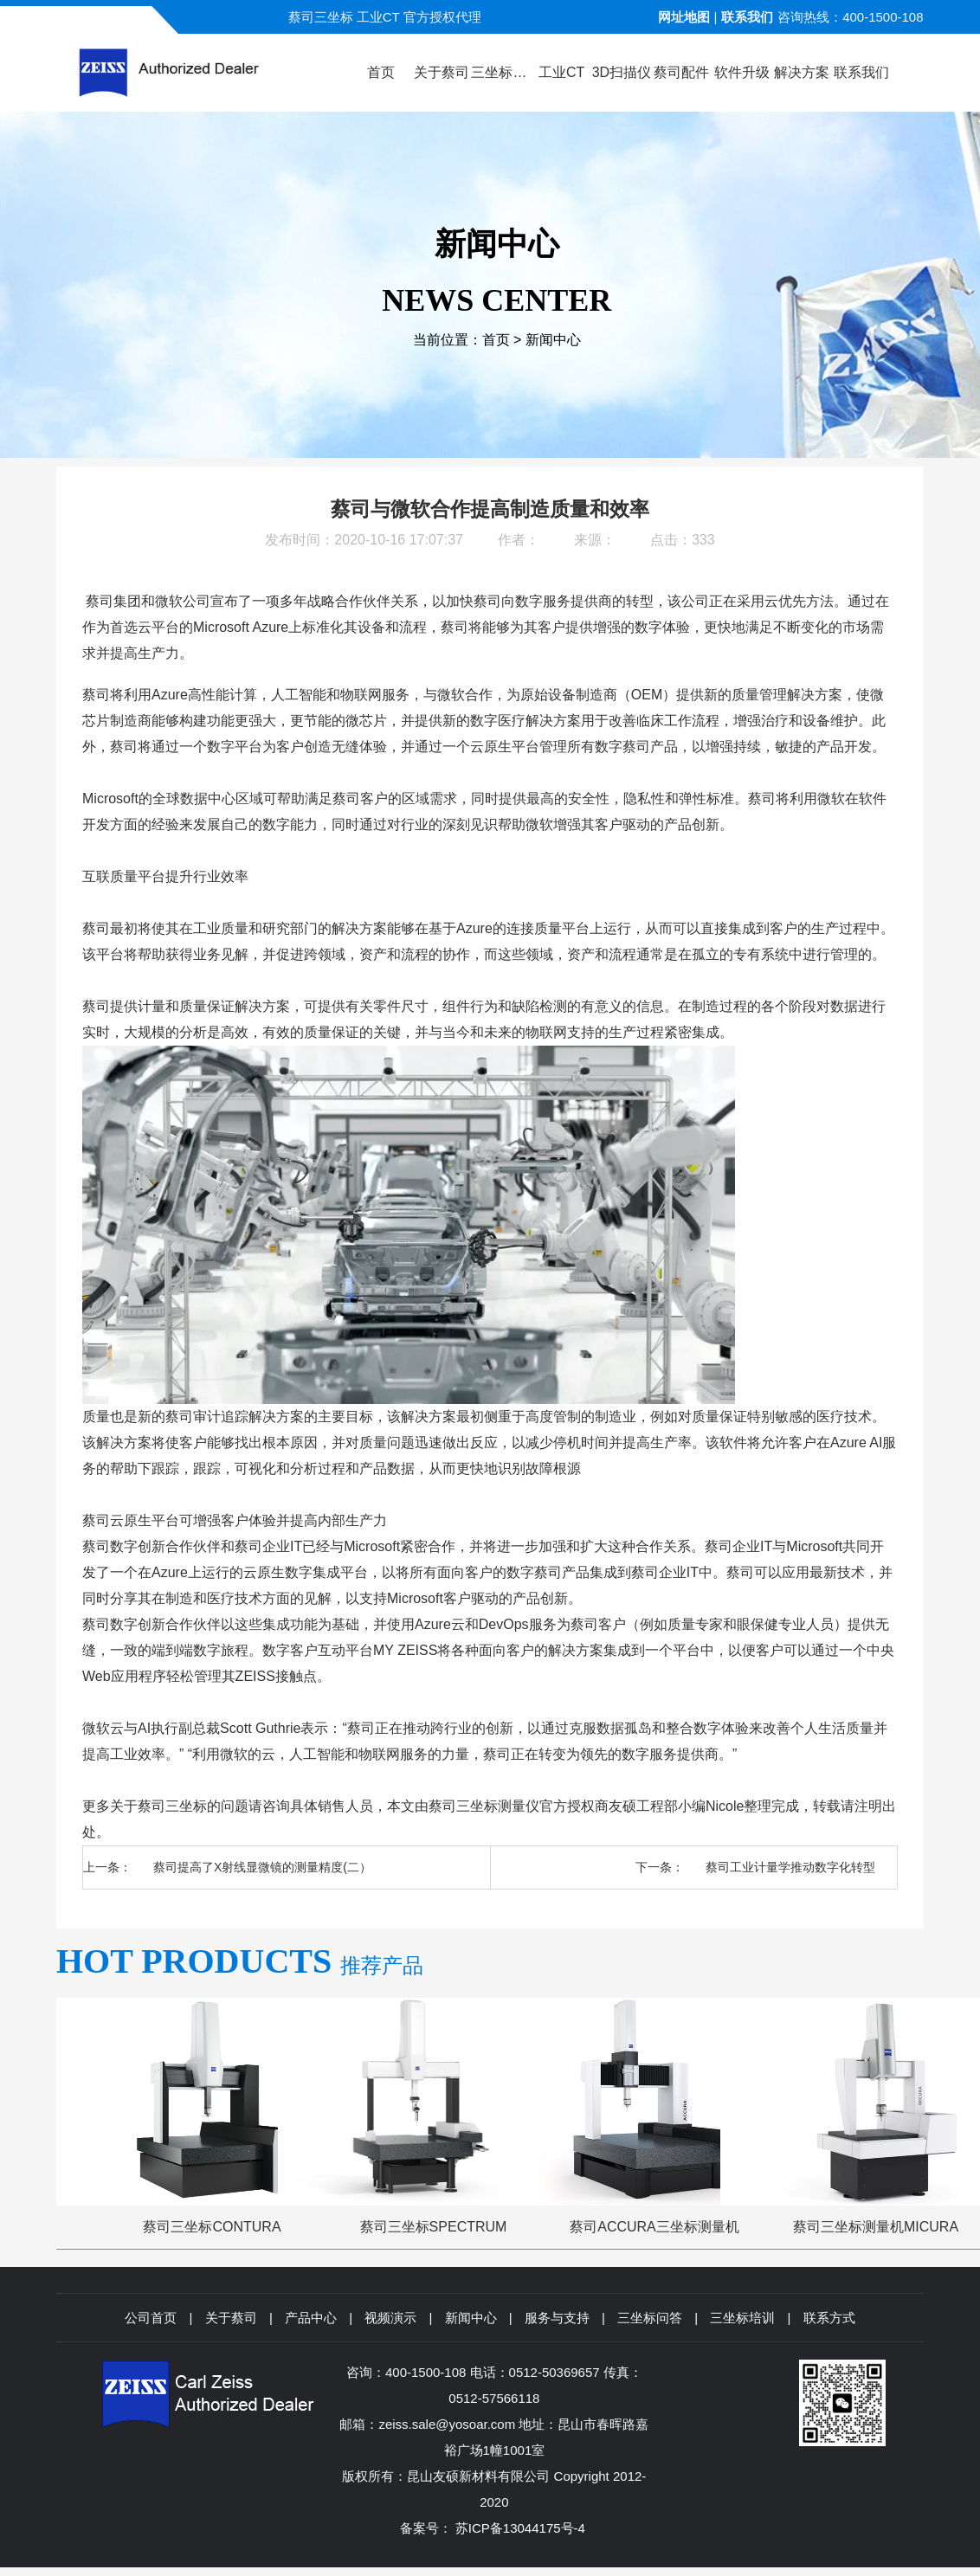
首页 (496, 339)
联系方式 (829, 2317)
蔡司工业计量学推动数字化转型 (790, 1867)
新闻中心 (553, 339)
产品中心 (311, 2317)
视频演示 (390, 2317)
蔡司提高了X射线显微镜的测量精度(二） (262, 1867)
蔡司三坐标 (172, 1806)
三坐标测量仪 (497, 1806)
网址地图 (684, 17)
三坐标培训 (742, 2317)
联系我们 (747, 17)
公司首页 (151, 2317)
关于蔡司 (231, 2317)
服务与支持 (557, 2317)
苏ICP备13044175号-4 (520, 2528)
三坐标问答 (649, 2317)
